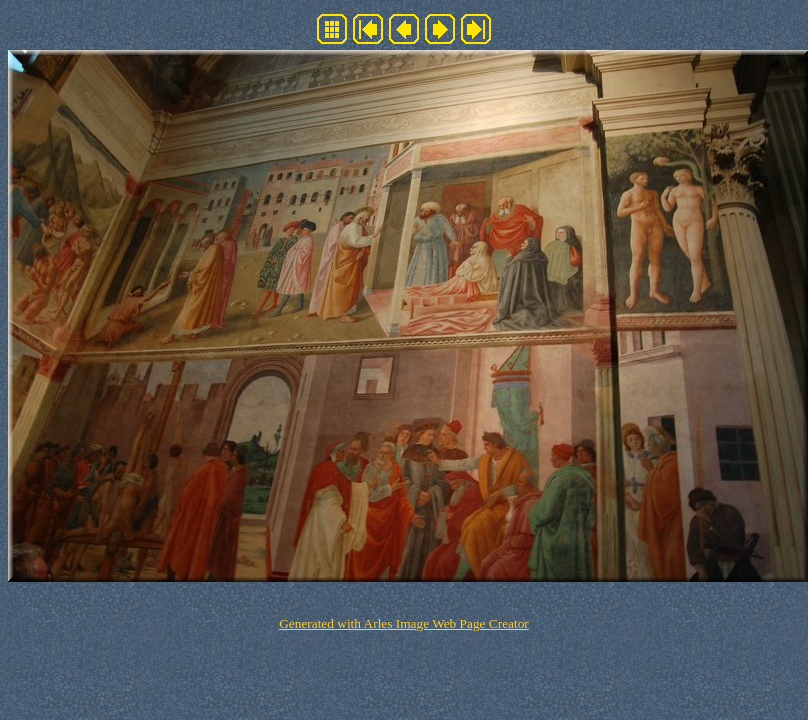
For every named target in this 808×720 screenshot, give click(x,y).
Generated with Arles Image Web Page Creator (404, 623)
